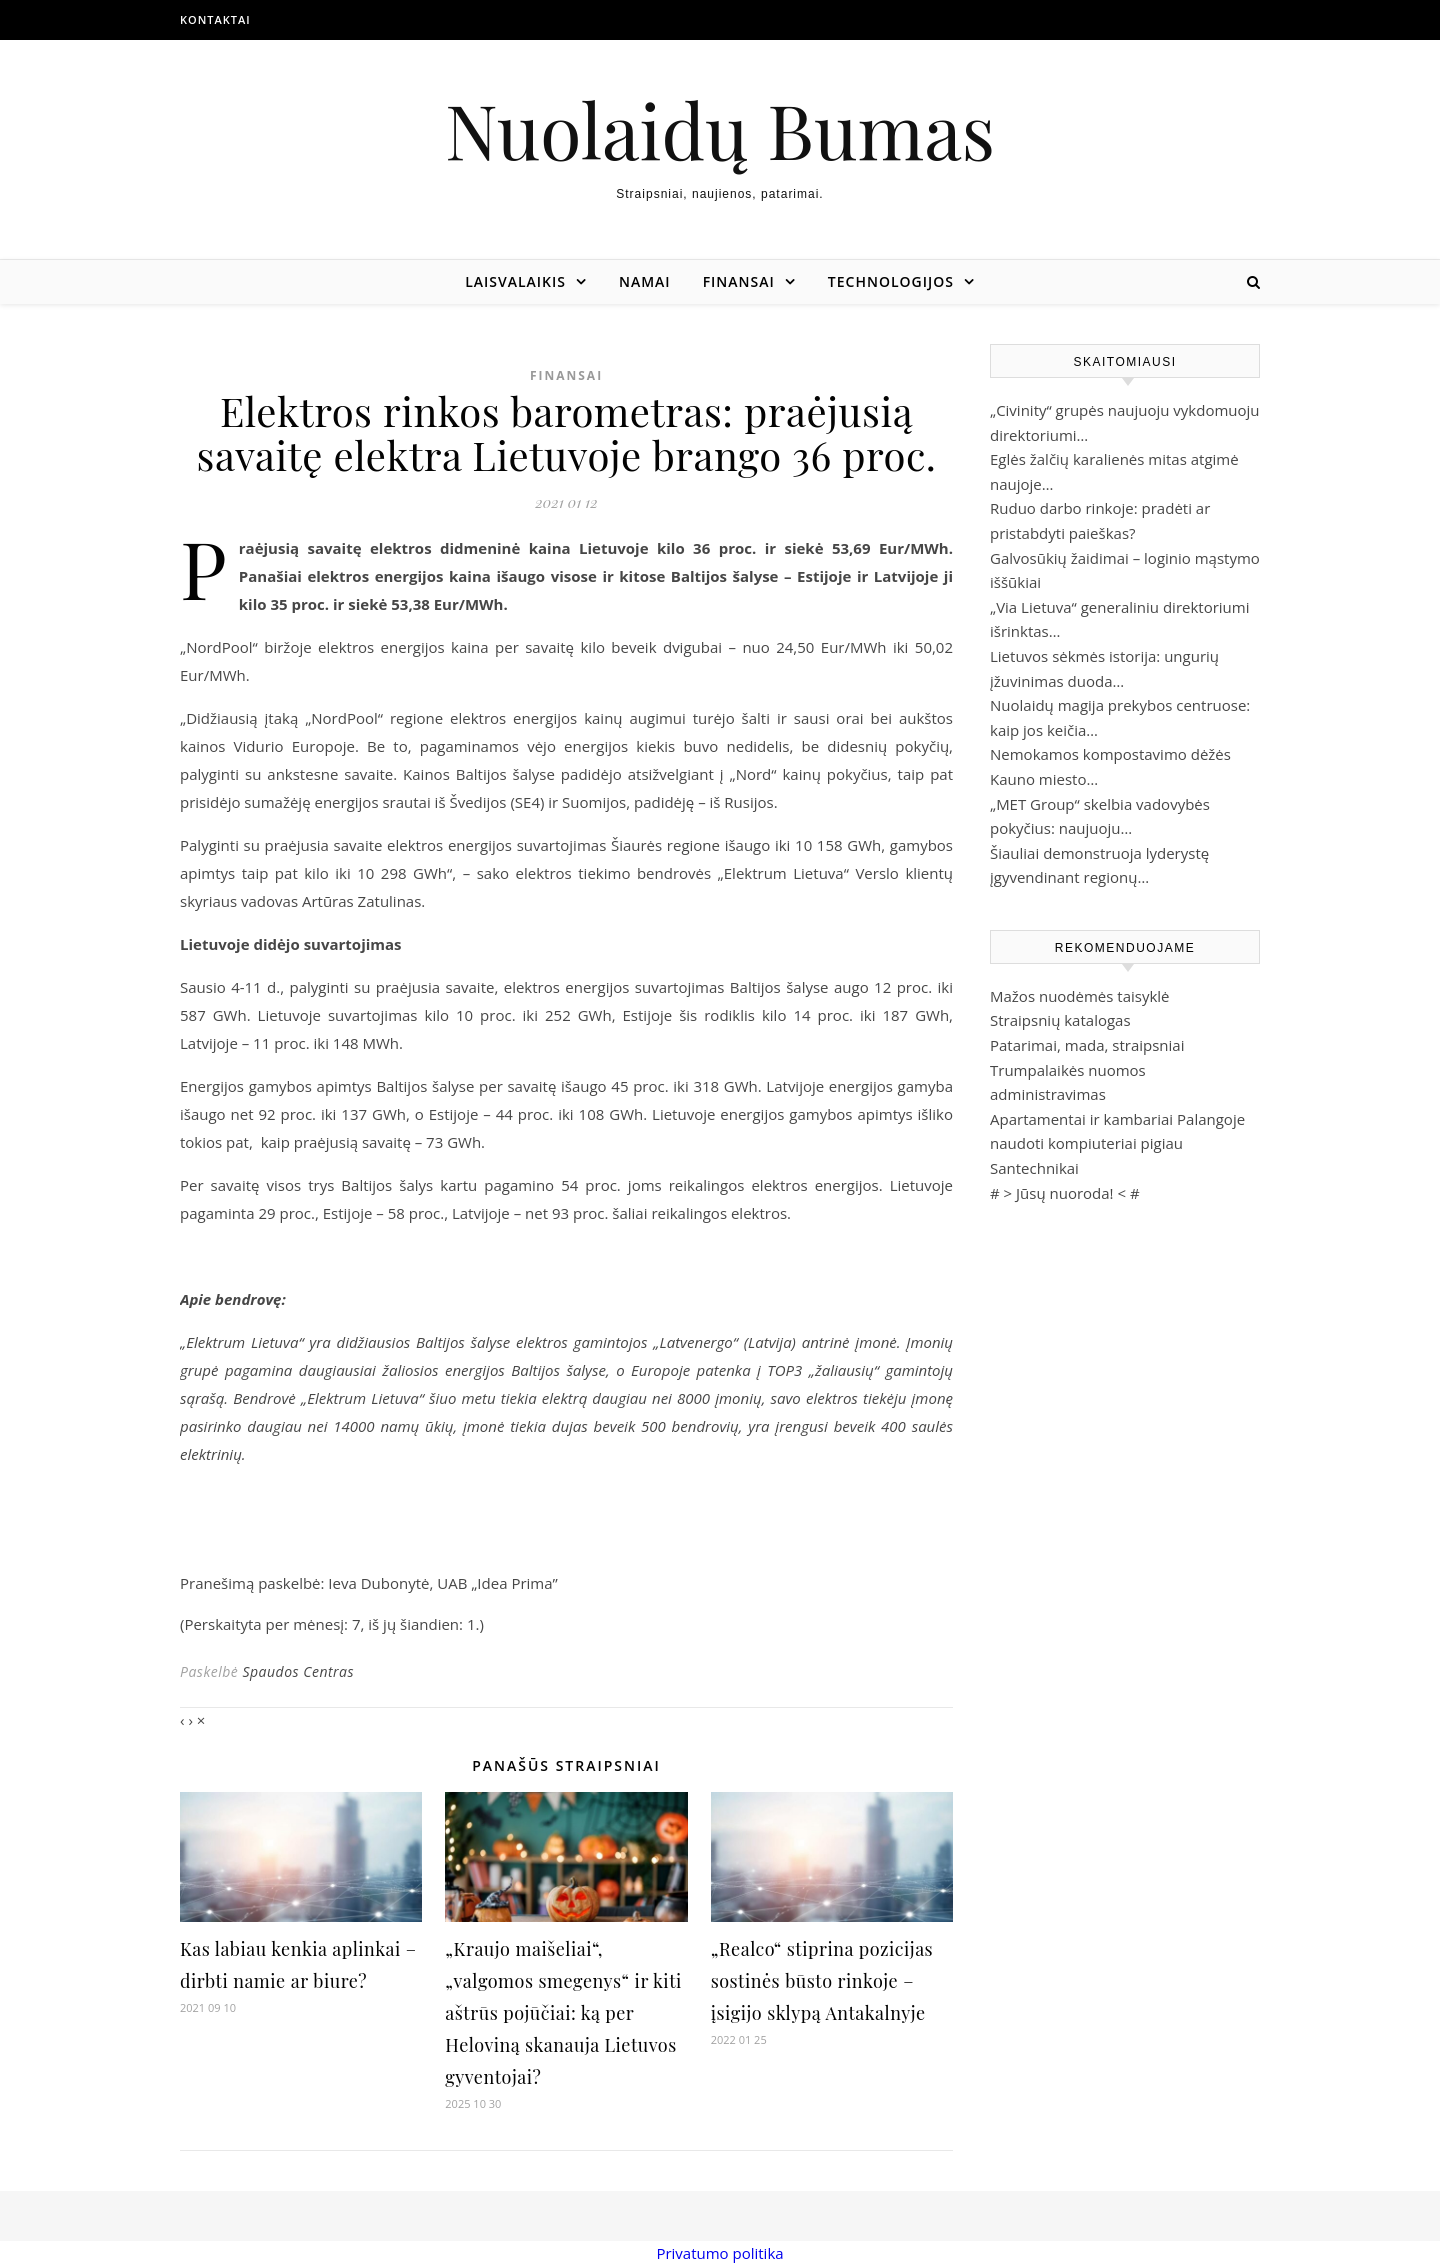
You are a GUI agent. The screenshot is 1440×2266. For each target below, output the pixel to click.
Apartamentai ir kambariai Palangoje (1117, 1119)
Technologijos (891, 281)
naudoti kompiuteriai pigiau (1086, 1143)
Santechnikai (1034, 1168)
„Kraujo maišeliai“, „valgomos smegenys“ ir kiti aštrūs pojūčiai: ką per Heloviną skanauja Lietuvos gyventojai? (563, 2013)
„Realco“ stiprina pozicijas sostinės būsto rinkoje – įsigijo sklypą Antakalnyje (822, 1981)
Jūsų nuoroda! (1065, 1193)
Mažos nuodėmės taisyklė (1080, 996)
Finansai (739, 281)
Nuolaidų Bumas (720, 129)
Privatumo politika (719, 2253)
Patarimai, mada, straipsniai (1087, 1045)
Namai (645, 281)
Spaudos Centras (298, 1671)
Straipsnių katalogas (1060, 1020)
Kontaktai (215, 19)
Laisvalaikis (515, 281)
